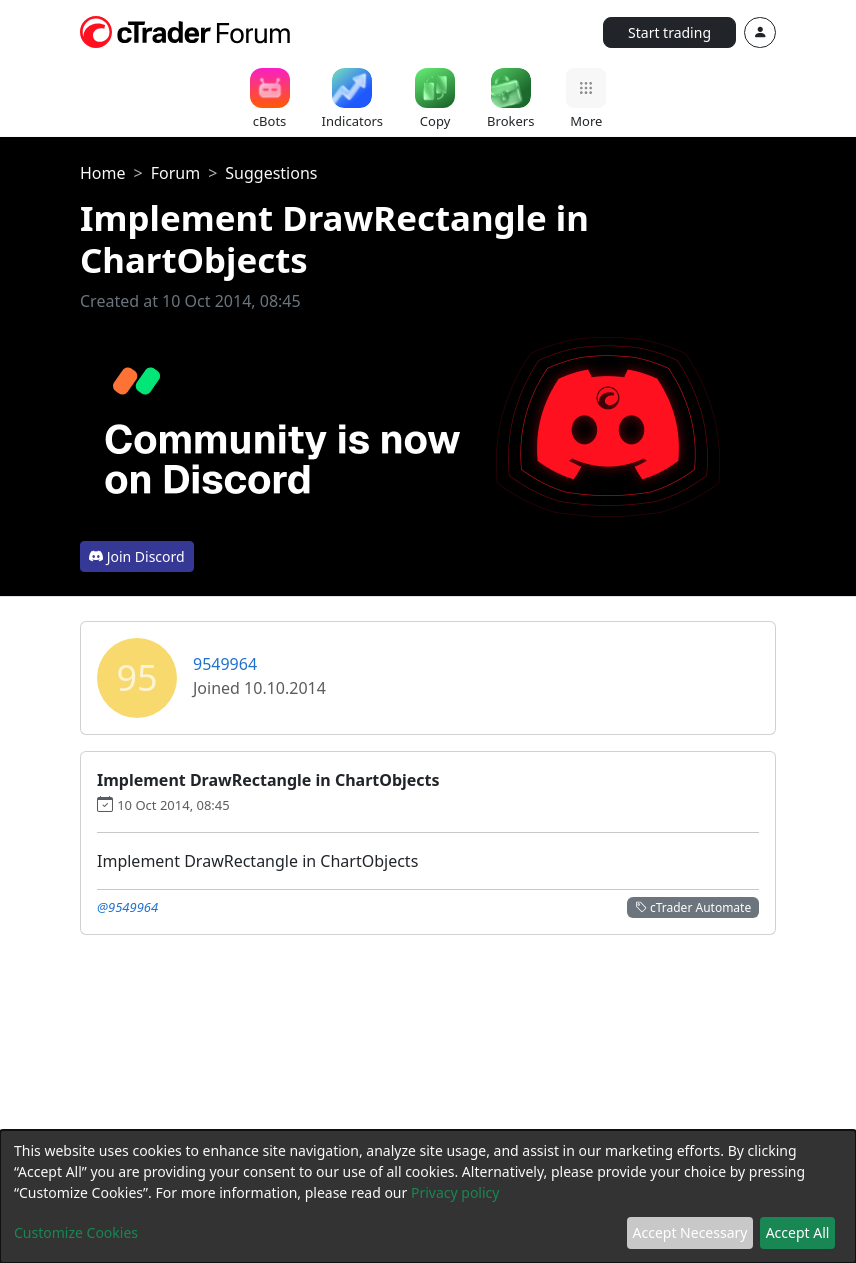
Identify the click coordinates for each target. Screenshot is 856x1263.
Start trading (669, 32)
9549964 (225, 664)
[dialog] (428, 1196)
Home (103, 173)
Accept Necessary (690, 1232)
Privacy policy (455, 1192)
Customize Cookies (76, 1232)
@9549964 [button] (127, 907)
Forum (175, 173)
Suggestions (271, 173)
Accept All (798, 1232)
